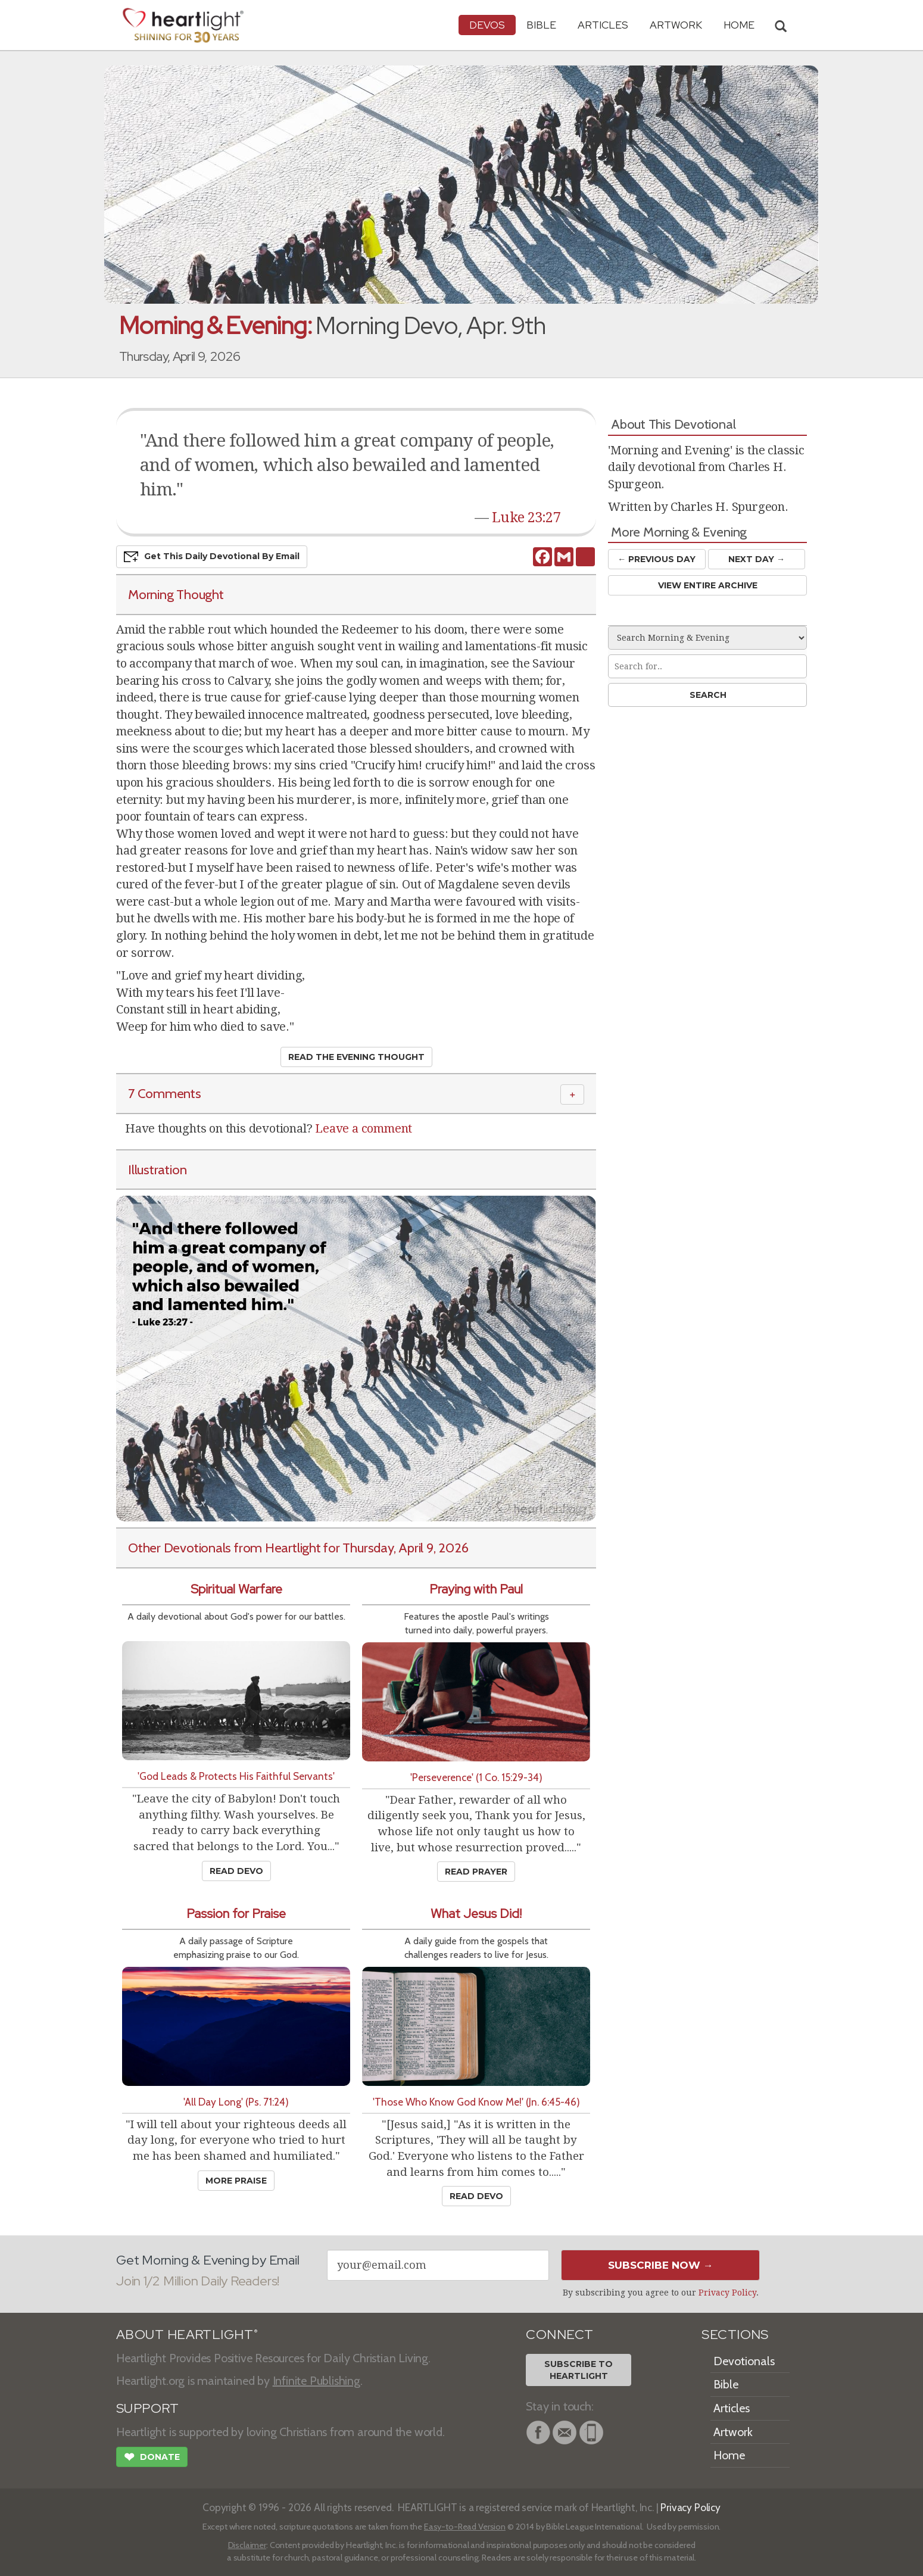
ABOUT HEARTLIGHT (187, 2334)
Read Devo (236, 1871)
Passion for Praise (236, 1913)
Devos (487, 25)
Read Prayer (476, 1871)
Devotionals (744, 2361)
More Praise (236, 2180)
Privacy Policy (727, 2292)
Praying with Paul (476, 1589)
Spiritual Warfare (236, 1589)
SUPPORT (147, 2408)
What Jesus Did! (476, 1913)
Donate (152, 2458)
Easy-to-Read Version (465, 2526)
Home (729, 2455)
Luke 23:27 (526, 517)
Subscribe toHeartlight (578, 2370)
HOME (739, 25)
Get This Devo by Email (212, 557)
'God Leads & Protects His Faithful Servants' (236, 1776)
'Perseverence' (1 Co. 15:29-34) (476, 1777)
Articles (603, 25)
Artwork (676, 25)
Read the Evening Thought (356, 1057)
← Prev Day (657, 559)
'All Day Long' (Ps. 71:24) (236, 2101)
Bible (541, 25)
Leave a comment (363, 1128)
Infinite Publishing (316, 2381)
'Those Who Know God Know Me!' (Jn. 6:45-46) (476, 2101)
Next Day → (756, 559)
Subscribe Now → (660, 2265)
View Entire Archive (707, 585)
